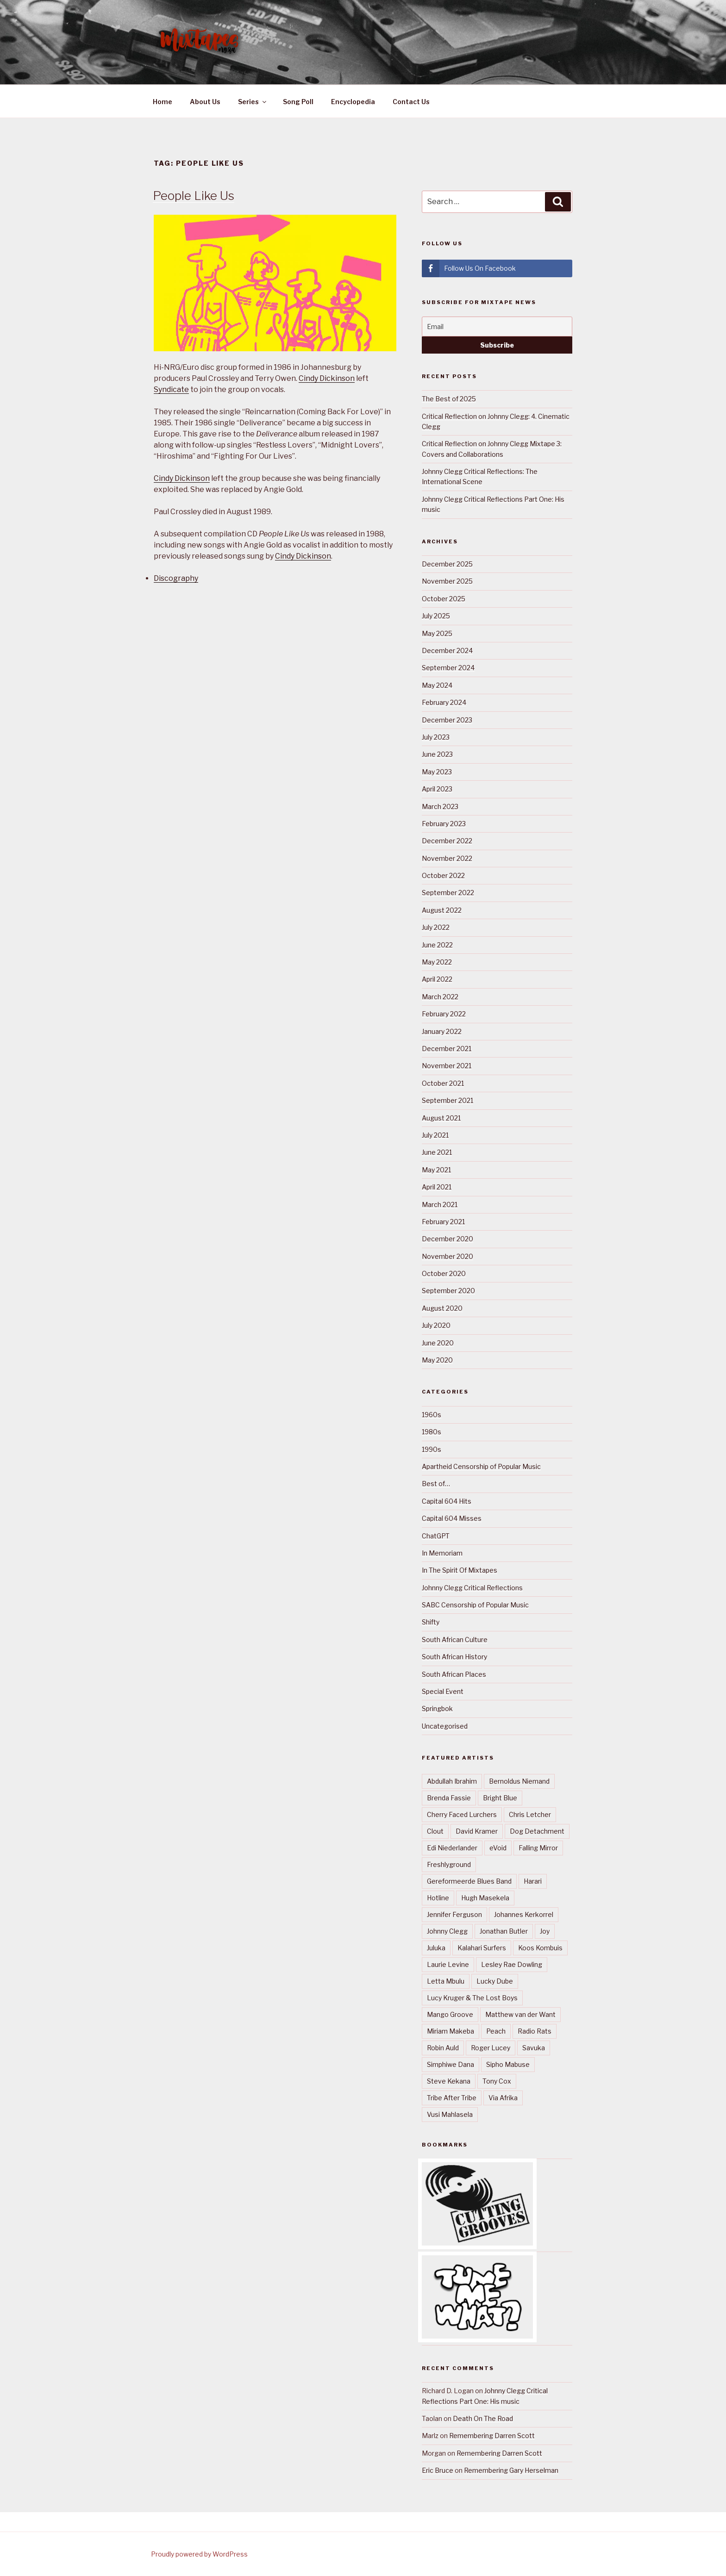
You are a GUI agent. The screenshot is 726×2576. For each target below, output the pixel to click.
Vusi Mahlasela (450, 2114)
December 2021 (446, 1048)
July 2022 (436, 927)
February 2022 (444, 1014)
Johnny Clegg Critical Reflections (472, 1588)
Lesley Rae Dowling (511, 1964)
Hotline (438, 1898)
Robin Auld (443, 2048)
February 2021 (443, 1222)
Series (253, 102)
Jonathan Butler (504, 1931)
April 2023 (437, 789)
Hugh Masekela (485, 1898)
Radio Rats (534, 2031)
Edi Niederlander (452, 1848)
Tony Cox (496, 2081)
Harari (533, 1881)
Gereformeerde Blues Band (469, 1881)
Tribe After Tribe (451, 2098)
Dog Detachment (537, 1831)
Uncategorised (445, 1726)
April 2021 (436, 1187)
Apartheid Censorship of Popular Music (481, 1466)
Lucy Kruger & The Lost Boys (472, 1998)
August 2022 (442, 910)
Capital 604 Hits (446, 1501)
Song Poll (298, 102)
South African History (454, 1657)
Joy (545, 1931)
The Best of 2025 (449, 399)
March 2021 (439, 1204)
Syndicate (171, 389)
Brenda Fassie (449, 1798)
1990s (431, 1449)
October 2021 (443, 1083)
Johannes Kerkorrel (523, 1914)
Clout (435, 1831)
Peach (496, 2031)
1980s (431, 1432)
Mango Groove (450, 2014)
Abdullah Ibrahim (452, 1781)
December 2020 (447, 1239)
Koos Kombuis (540, 1948)
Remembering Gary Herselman (511, 2470)
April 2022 (437, 979)
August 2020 (442, 1308)
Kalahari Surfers (481, 1948)
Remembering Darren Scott (492, 2435)
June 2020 (438, 1343)
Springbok (437, 1708)
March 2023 (440, 806)
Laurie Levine (448, 1964)
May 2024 (437, 685)
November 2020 (447, 1256)
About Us (205, 102)
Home (162, 102)
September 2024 (448, 668)
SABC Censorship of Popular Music (475, 1605)
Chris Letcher (530, 1814)
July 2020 (436, 1325)
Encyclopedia (353, 102)
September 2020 (448, 1290)
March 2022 (440, 997)
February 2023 (444, 824)
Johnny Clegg (447, 1931)
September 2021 (447, 1100)
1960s (431, 1415)
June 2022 (437, 945)
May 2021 (436, 1170)
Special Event (442, 1691)
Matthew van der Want (520, 2014)
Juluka (436, 1948)
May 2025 (437, 633)
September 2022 (448, 892)
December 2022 (447, 841)
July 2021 (435, 1135)
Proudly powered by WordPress (199, 2554)
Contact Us (411, 102)
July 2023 (436, 737)
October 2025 (443, 599)
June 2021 (437, 1152)
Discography (176, 578)
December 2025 (447, 564)
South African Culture (455, 1639)
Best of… (436, 1483)
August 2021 (441, 1118)
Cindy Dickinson (327, 378)
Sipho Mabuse (508, 2064)
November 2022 (447, 858)
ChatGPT (436, 1536)
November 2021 (446, 1066)
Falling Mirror (538, 1848)
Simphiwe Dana (450, 2064)
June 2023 (437, 754)
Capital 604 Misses (452, 1518)
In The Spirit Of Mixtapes (459, 1570)
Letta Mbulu (445, 1981)
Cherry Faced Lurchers (462, 1814)
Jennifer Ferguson (454, 1914)
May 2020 (437, 1360)
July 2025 (436, 616)
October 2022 (443, 875)
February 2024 (444, 702)
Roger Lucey (490, 2048)
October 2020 (444, 1273)
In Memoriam (442, 1553)
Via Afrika (503, 2098)
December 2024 (447, 650)
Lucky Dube (494, 1981)
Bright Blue (500, 1798)
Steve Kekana (448, 2081)
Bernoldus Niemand (519, 1781)
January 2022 (442, 1031)
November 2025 (447, 581)
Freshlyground (449, 1864)
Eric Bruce (437, 2470)
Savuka (533, 2048)
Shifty (430, 1622)
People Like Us (193, 195)
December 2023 (447, 720)
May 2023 (437, 772)
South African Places (454, 1674)
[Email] (497, 326)
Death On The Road (483, 2418)
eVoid (498, 1848)
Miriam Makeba (450, 2031)
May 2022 (437, 962)
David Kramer (477, 1831)
